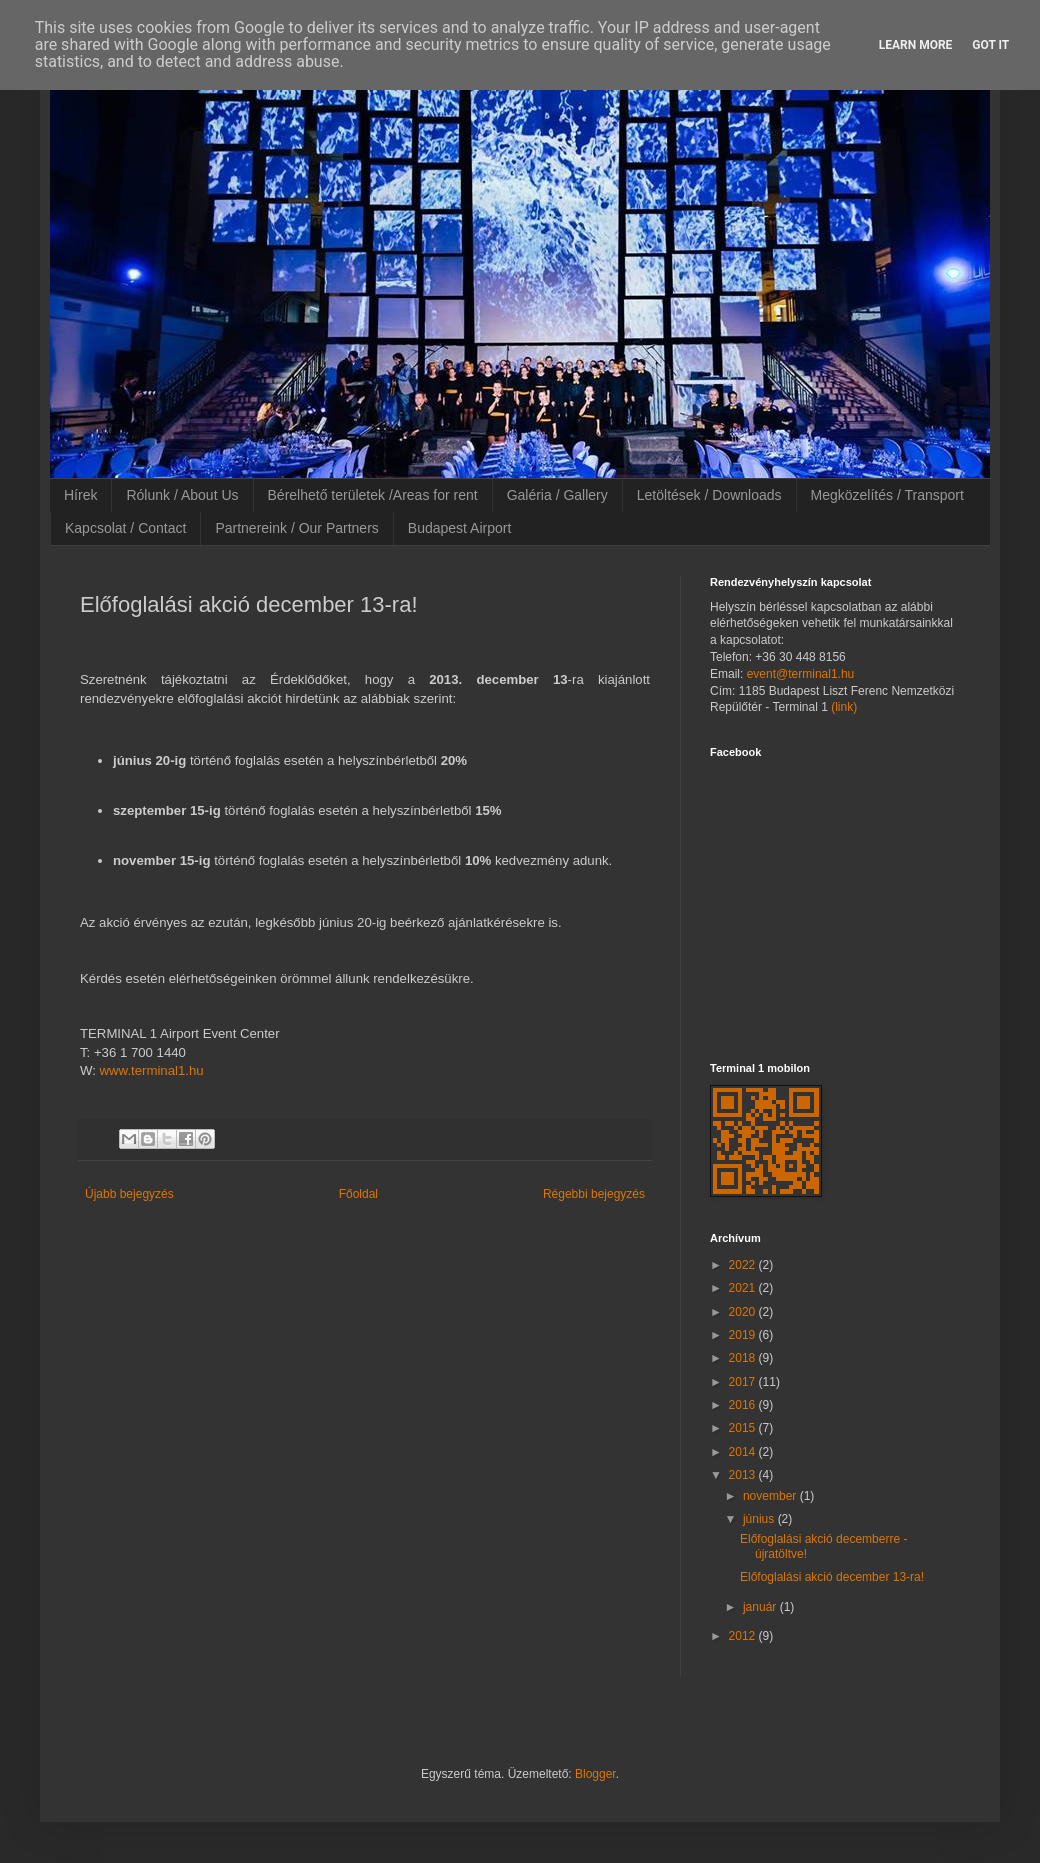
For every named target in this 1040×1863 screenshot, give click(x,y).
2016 (744, 1405)
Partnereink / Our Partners (296, 528)
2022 (744, 1265)
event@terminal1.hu (801, 674)
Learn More (916, 45)
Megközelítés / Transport (887, 495)
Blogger (595, 1774)
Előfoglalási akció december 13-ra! (832, 1577)
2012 (744, 1636)
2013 (744, 1475)
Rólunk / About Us (182, 495)
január (761, 1607)
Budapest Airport (460, 528)
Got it (990, 45)
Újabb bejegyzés (129, 1194)
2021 (744, 1288)
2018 (744, 1358)
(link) (844, 707)
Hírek (80, 495)
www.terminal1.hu (152, 1070)
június (760, 1519)
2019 (744, 1335)
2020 (744, 1312)
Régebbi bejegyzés (594, 1194)
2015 (744, 1428)
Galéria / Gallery (557, 495)
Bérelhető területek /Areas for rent (373, 495)
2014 (744, 1452)
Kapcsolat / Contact (125, 528)
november (771, 1496)
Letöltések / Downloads (709, 495)
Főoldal (358, 1194)
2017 (744, 1382)
